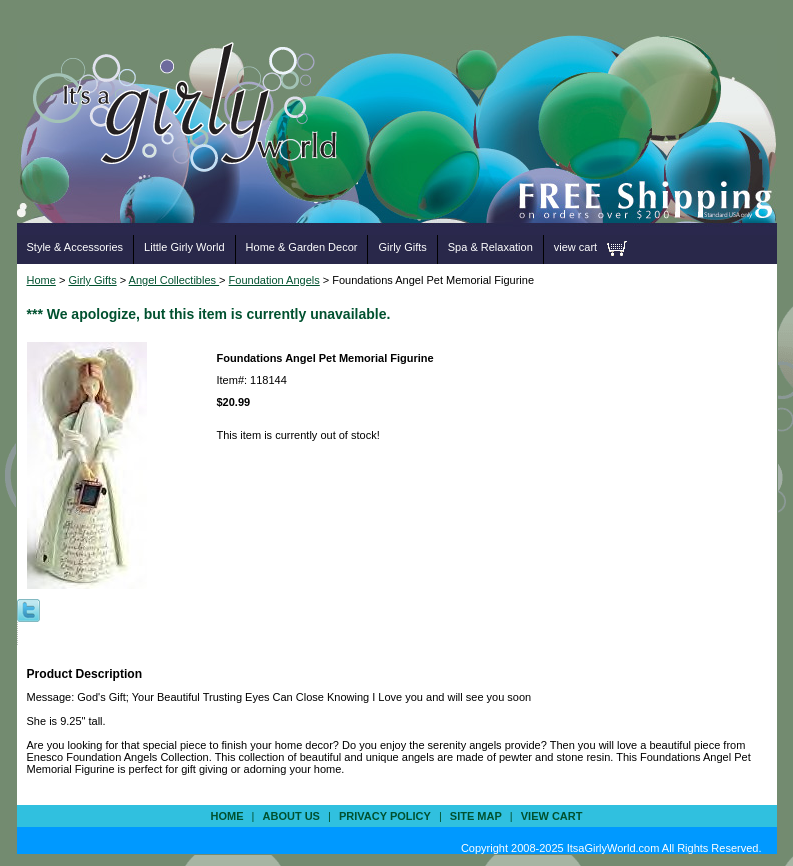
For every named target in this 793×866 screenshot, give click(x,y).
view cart (575, 247)
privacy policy (385, 816)
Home (41, 280)
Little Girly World (184, 247)
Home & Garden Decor (302, 247)
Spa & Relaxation (490, 247)
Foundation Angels (274, 280)
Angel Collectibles (174, 280)
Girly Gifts (402, 247)
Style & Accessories (75, 247)
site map (476, 816)
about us (291, 816)
